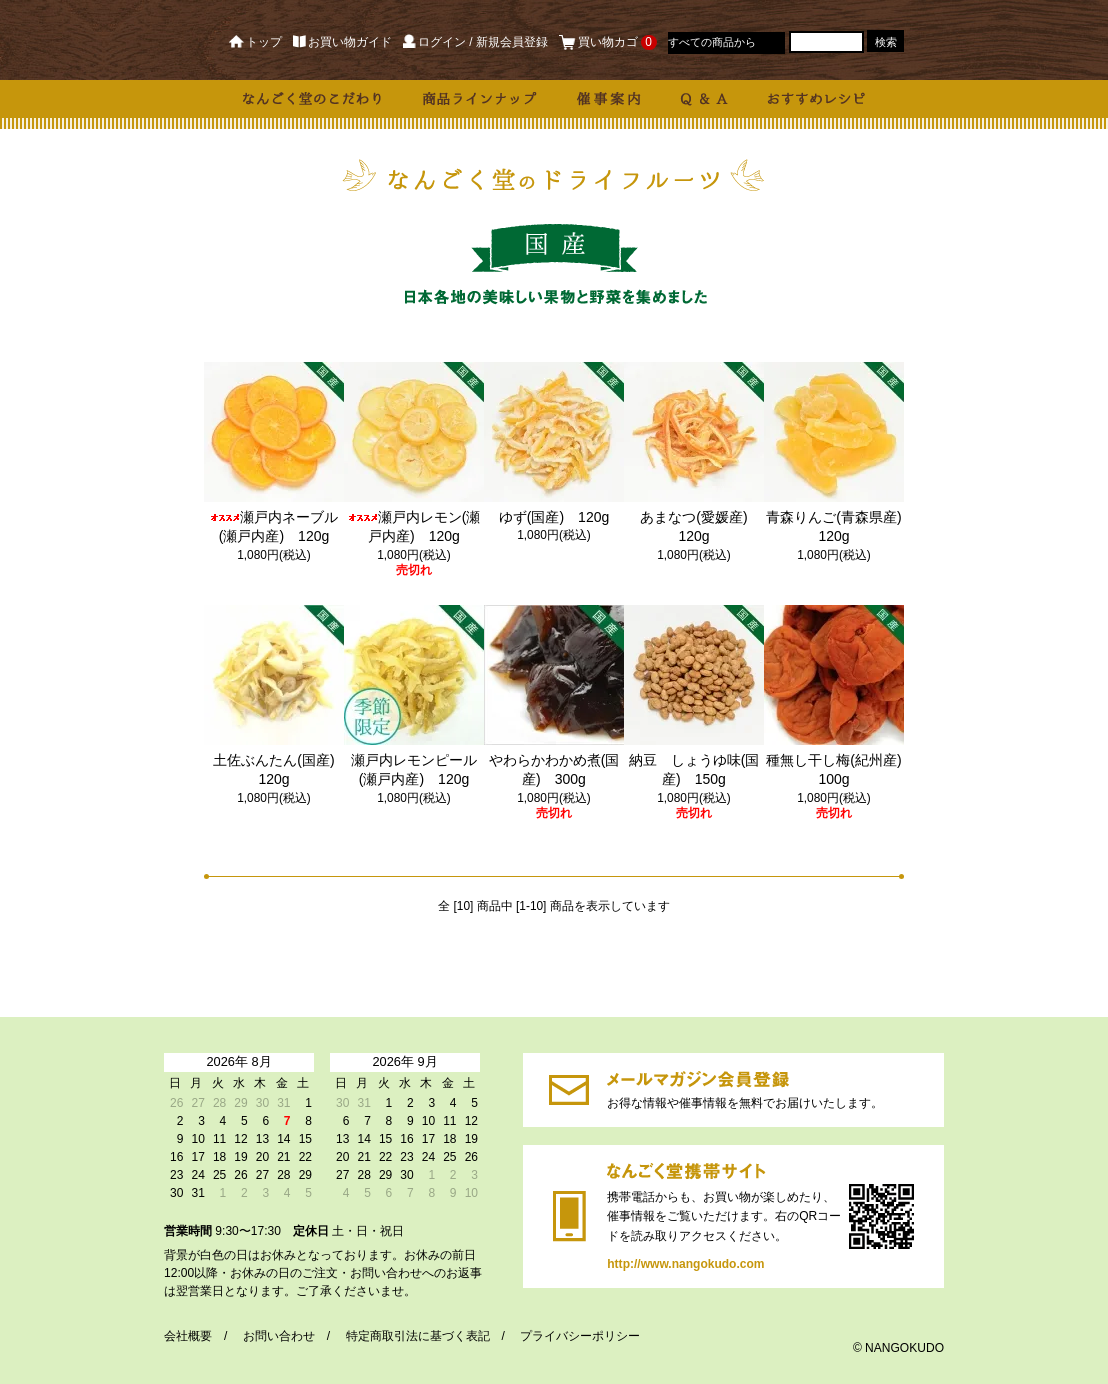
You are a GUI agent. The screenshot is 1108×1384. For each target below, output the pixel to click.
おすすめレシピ (816, 99)
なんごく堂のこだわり (313, 99)
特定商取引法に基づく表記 (418, 1336)
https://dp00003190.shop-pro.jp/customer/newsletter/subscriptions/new (569, 1090)
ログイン (434, 42)
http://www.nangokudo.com (569, 1216)
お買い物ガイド (342, 42)
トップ (255, 42)
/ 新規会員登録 (508, 42)
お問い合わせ (279, 1336)
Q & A (704, 99)
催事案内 (609, 99)
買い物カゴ (608, 42)
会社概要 (188, 1336)
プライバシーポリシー (580, 1336)
